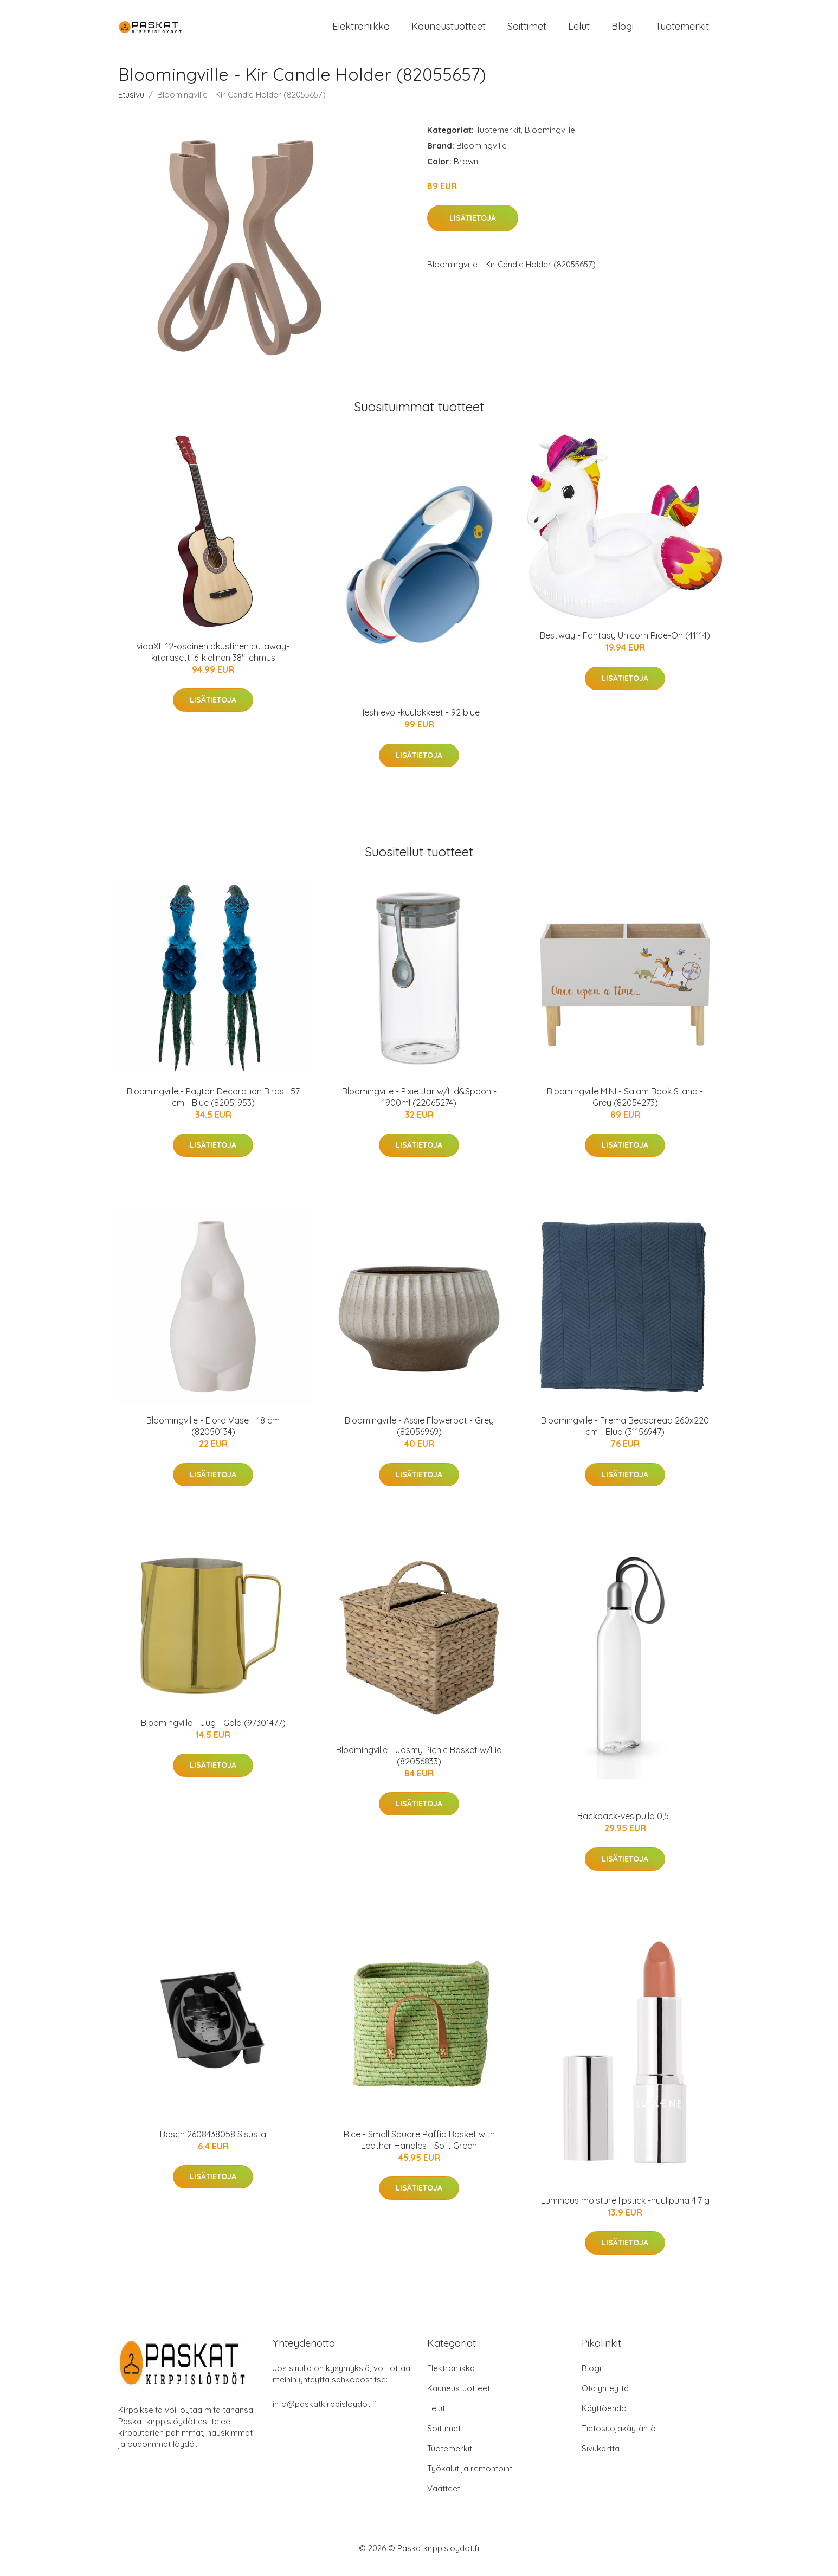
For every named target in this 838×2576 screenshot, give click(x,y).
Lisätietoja (472, 228)
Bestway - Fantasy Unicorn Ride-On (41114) (625, 645)
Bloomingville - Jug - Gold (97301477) (213, 1732)
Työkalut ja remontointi (470, 2477)
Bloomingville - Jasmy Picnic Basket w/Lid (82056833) (419, 1765)
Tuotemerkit (682, 31)
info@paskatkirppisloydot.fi (325, 2413)
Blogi (622, 31)
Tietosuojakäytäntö (619, 2437)
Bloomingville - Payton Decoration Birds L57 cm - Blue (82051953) (213, 1106)
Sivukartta (601, 2457)
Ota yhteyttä (605, 2397)
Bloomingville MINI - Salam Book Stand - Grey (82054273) (625, 1106)
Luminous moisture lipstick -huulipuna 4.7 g (625, 2209)
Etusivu (131, 104)
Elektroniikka (361, 31)
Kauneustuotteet (448, 31)
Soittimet (526, 31)
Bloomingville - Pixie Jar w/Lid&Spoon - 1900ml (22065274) (419, 1106)
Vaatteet (443, 2498)
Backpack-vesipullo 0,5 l (625, 1825)
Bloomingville (550, 139)
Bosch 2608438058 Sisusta (213, 2143)
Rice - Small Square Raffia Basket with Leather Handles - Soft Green (419, 2149)
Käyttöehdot (605, 2417)
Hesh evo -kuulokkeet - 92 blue (419, 722)
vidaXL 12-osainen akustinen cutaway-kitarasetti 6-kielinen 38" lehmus (213, 661)
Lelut (579, 31)
